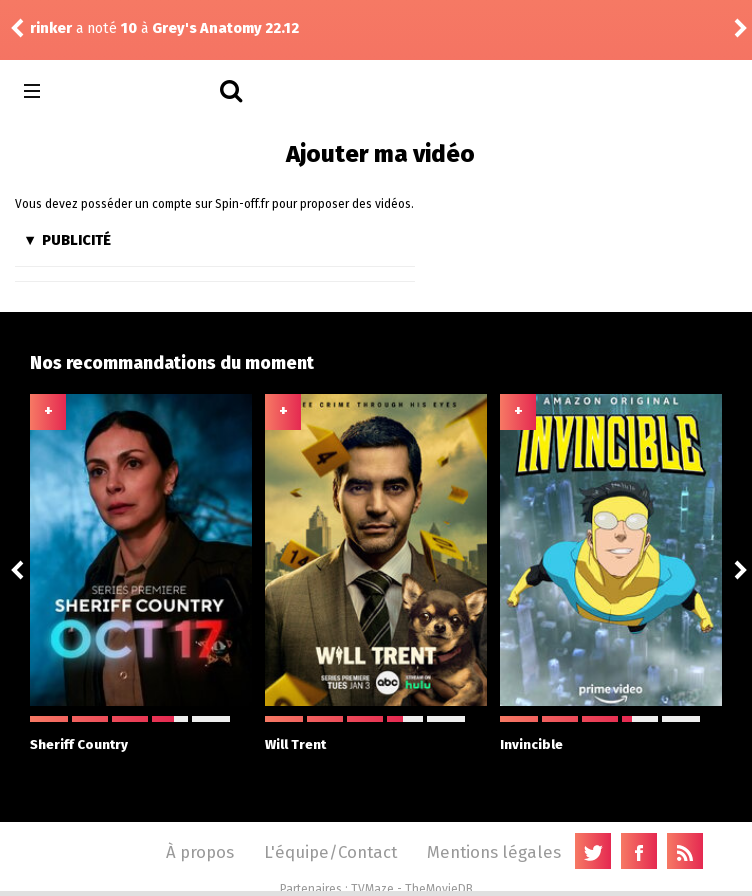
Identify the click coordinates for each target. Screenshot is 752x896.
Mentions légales (494, 852)
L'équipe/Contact (330, 852)
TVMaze (372, 889)
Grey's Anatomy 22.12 (225, 28)
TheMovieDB (439, 889)
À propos (200, 852)
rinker (51, 28)
